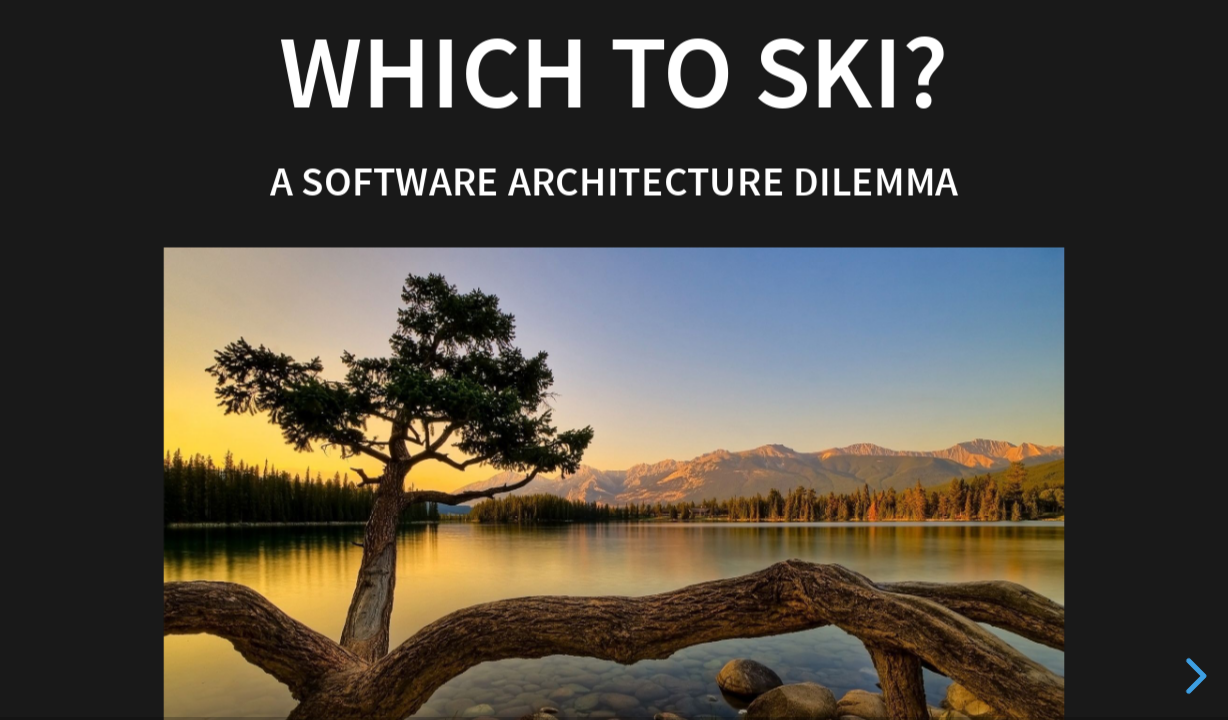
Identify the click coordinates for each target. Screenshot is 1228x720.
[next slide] (1193, 676)
